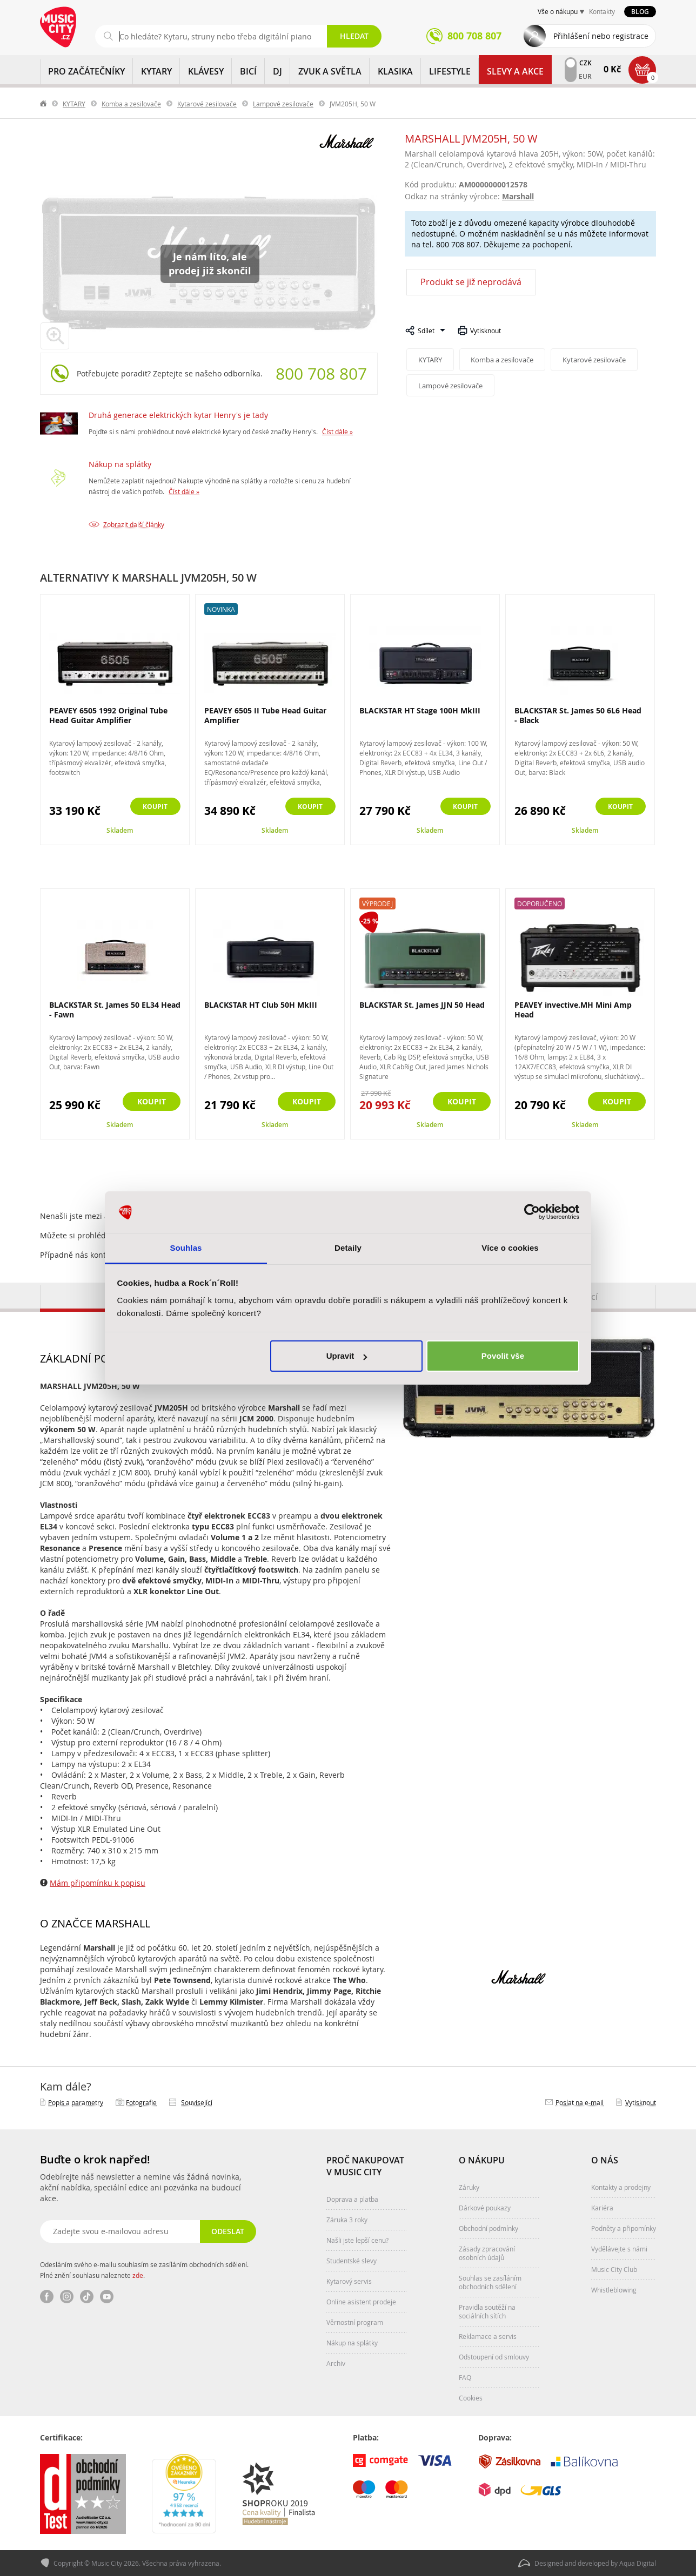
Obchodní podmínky (488, 2228)
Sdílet (426, 330)
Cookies (471, 2397)
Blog (640, 11)
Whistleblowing (614, 2289)
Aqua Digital (637, 2563)
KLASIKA (395, 71)
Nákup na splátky (120, 464)
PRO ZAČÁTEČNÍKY (86, 71)
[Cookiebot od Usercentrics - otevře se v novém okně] (532, 1212)
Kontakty (602, 11)
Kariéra (602, 2207)
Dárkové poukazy (485, 2207)
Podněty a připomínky (623, 2228)
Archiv (335, 2363)
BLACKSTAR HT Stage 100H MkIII (419, 710)
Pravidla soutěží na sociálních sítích (487, 2311)
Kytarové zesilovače (207, 103)
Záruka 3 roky (346, 2219)
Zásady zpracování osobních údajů (487, 2253)
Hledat (354, 36)
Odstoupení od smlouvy (494, 2356)
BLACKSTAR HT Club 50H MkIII (260, 1005)
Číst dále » (337, 431)
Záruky (469, 2187)
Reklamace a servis (488, 2336)
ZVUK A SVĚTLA (330, 71)
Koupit (151, 807)
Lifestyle (450, 71)
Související (196, 2102)
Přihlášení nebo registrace (600, 36)
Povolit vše (502, 1355)
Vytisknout (485, 330)
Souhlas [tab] (186, 1247)
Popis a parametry (75, 2102)
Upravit (346, 1355)
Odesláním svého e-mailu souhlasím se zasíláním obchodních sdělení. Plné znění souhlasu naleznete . (144, 2270)
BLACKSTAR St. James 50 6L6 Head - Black (577, 715)
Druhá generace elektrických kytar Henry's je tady (178, 415)
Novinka (221, 609)
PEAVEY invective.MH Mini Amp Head (573, 1010)
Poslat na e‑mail (580, 2102)
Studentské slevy (351, 2260)
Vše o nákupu (558, 11)
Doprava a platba (352, 2199)
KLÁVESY (206, 71)
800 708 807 (321, 373)
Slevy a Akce (515, 71)
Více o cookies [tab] (510, 1247)
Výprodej (377, 903)
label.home (44, 104)
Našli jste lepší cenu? (357, 2240)
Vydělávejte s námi (619, 2248)
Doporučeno (539, 903)
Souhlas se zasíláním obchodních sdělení (490, 2282)
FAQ (465, 2377)
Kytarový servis (349, 2281)
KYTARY (156, 71)
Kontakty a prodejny (621, 2187)
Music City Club (614, 2269)
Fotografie (141, 2102)
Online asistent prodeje (361, 2301)
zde (137, 2275)
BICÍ (248, 71)
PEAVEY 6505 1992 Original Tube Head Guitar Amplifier (108, 715)
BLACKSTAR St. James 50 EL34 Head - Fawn (114, 1010)
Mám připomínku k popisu (97, 1883)
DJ (277, 71)
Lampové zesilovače (283, 103)
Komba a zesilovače (131, 103)
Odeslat (226, 2231)
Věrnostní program (354, 2322)
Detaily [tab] (348, 1247)
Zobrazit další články (133, 524)
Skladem (119, 830)
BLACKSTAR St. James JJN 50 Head (422, 1005)
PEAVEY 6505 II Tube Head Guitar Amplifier (265, 715)
